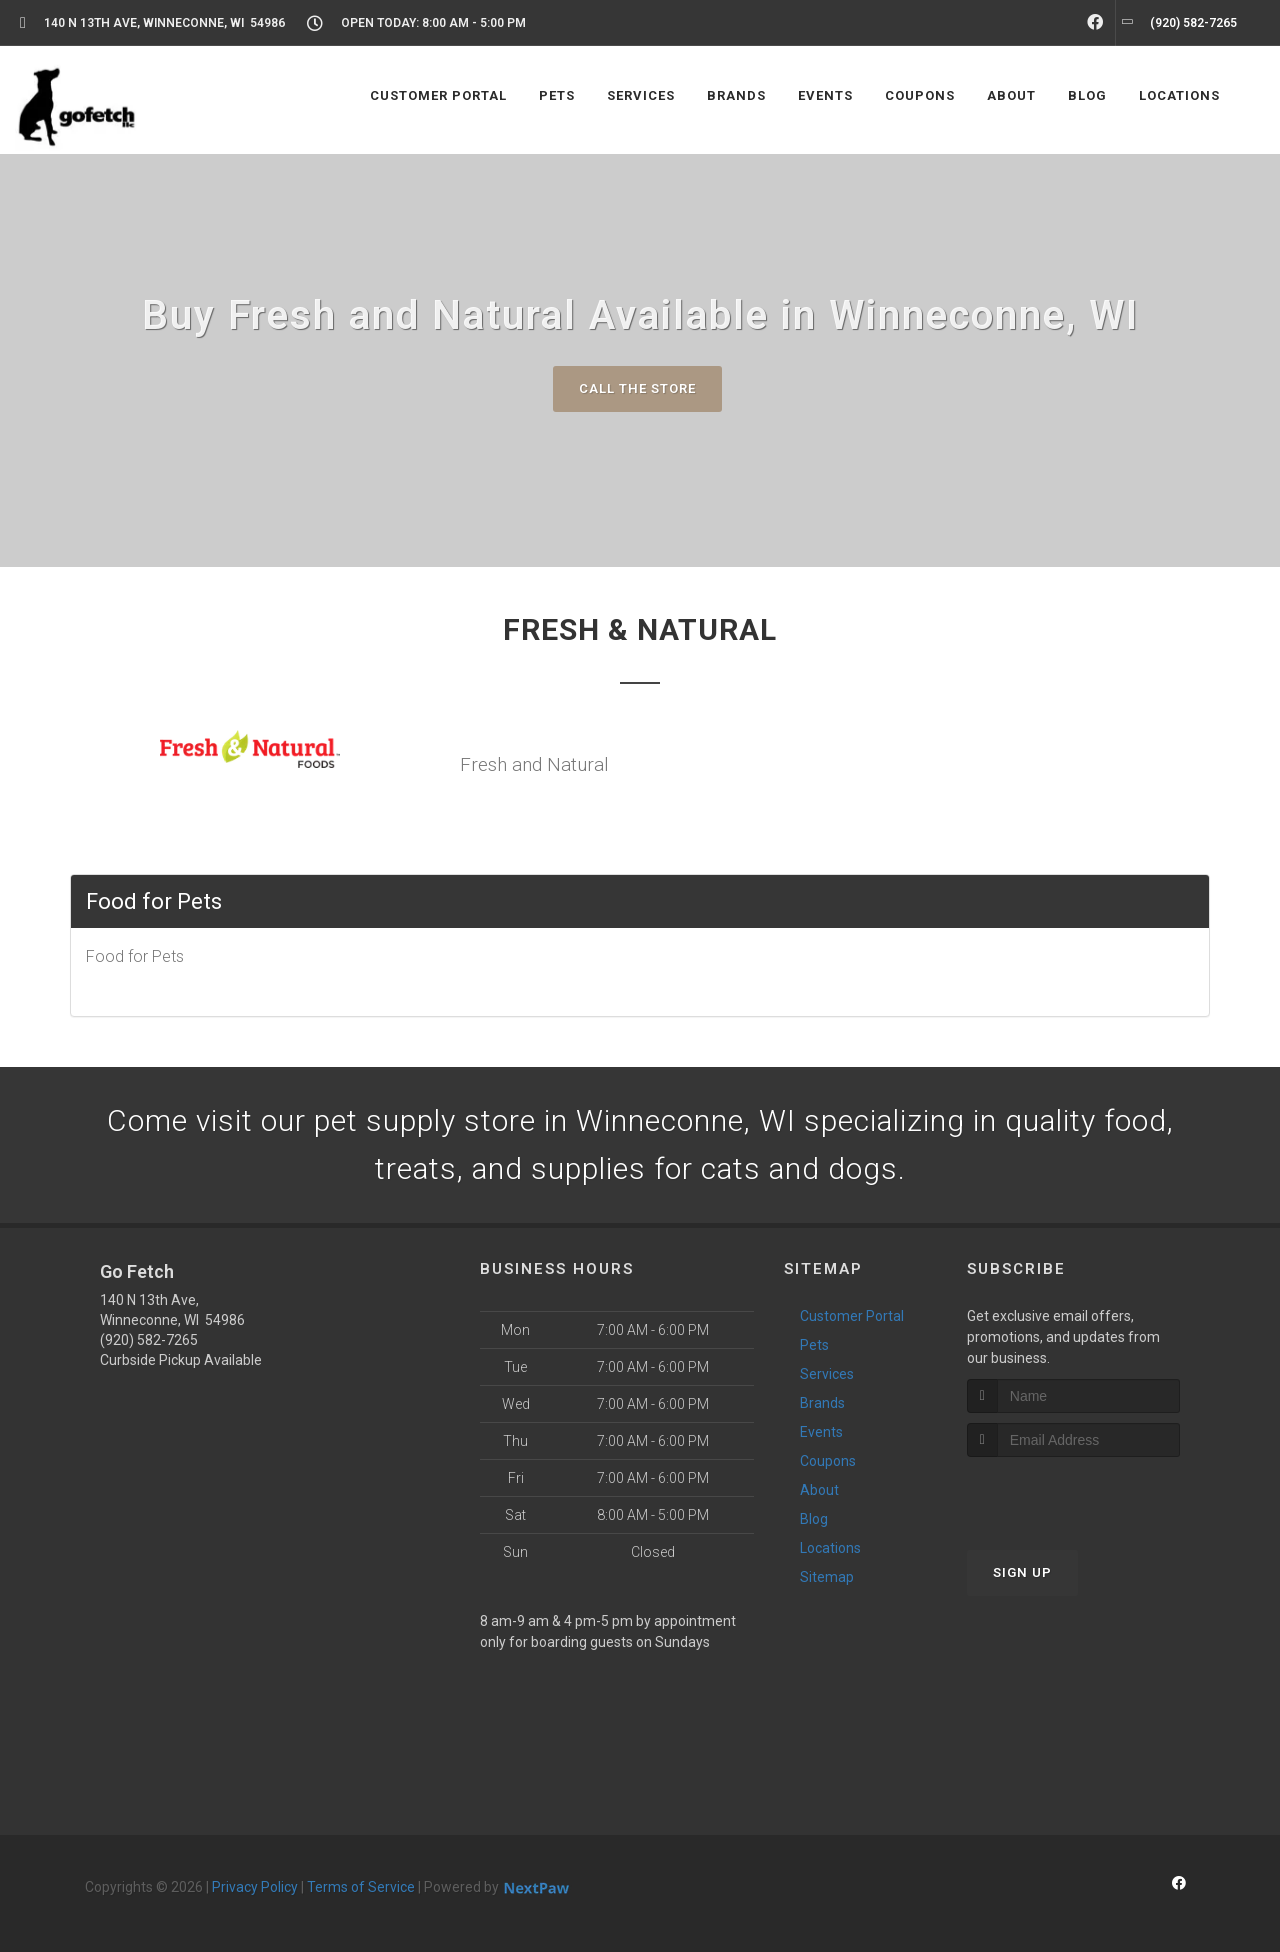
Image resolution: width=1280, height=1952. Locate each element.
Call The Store (637, 388)
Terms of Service (361, 1887)
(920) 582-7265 (149, 1340)
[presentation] (1073, 1494)
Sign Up (1022, 1572)
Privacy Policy (255, 1887)
